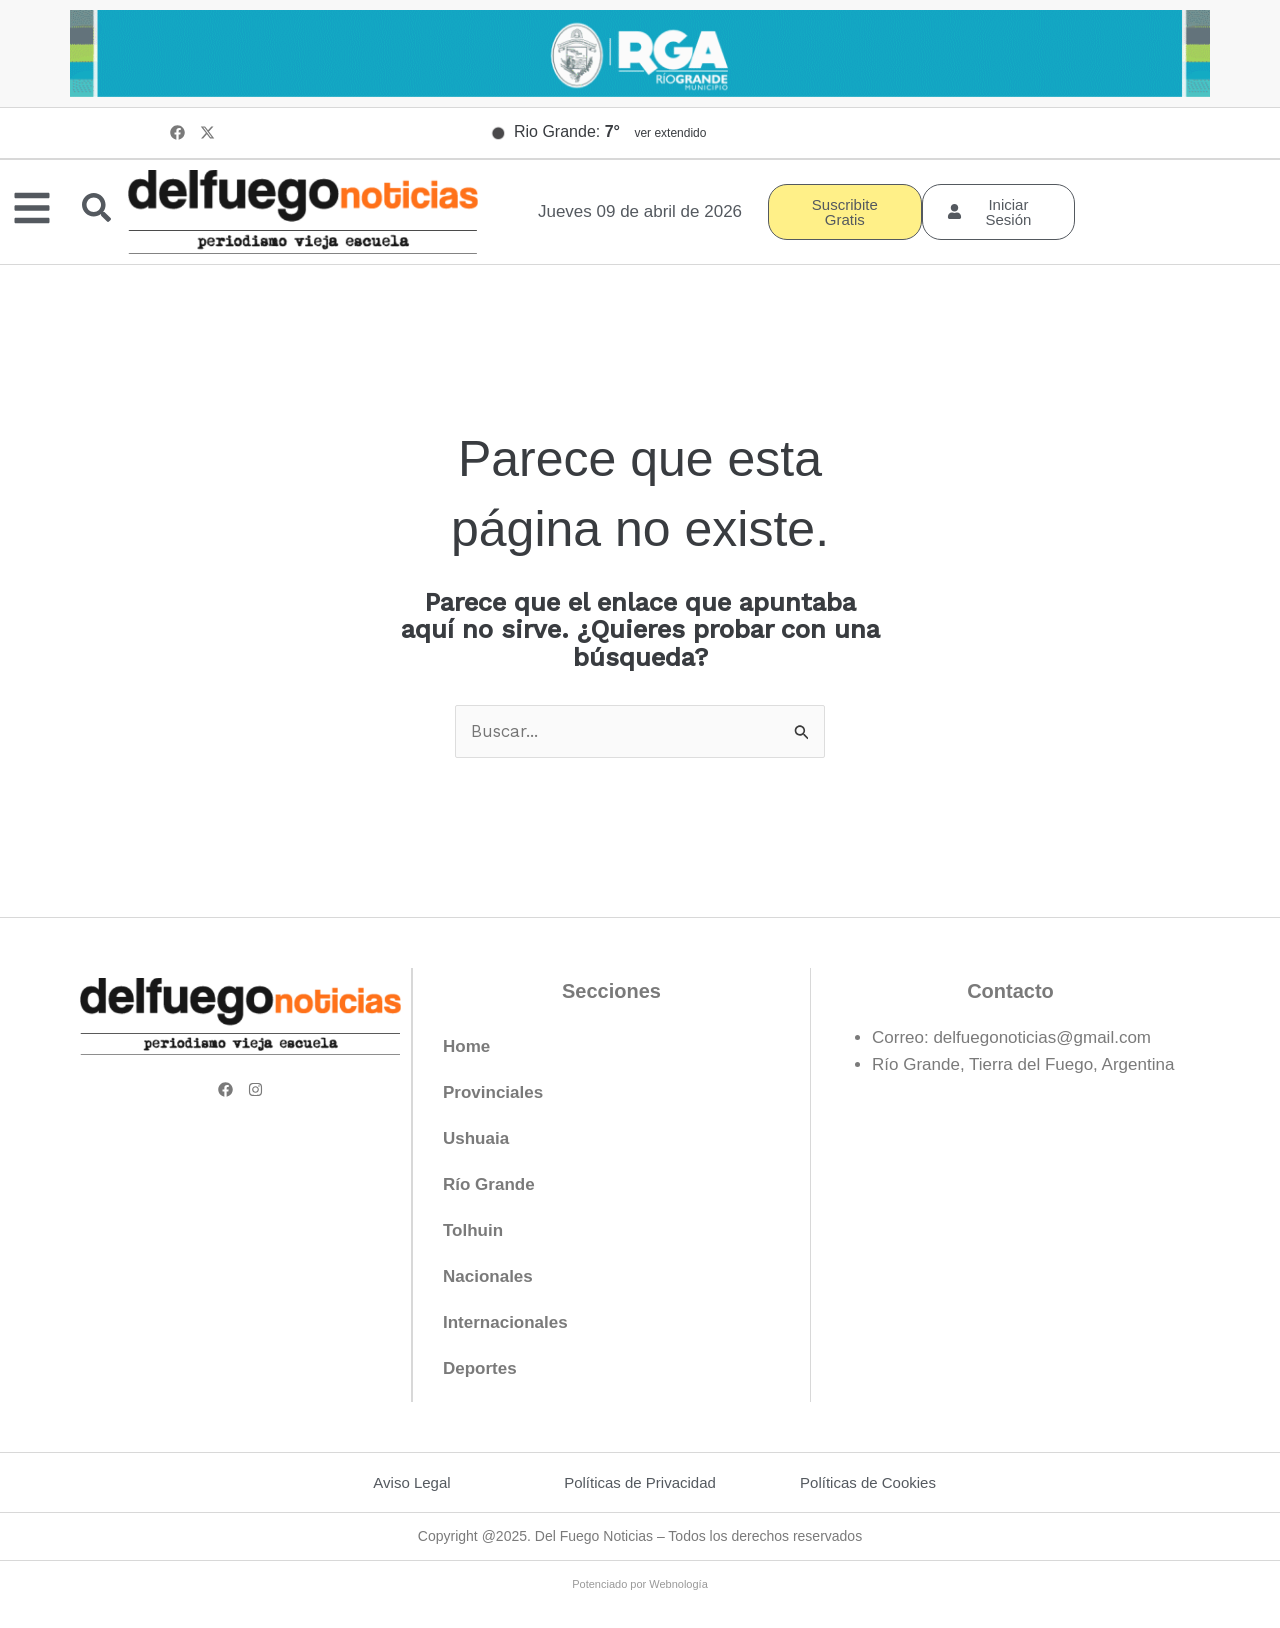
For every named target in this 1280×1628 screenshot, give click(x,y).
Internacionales (505, 1322)
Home (466, 1046)
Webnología (678, 1584)
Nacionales (488, 1276)
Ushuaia (476, 1138)
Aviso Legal (411, 1482)
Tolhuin (473, 1230)
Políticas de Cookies (868, 1482)
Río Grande (489, 1184)
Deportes (480, 1368)
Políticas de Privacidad (640, 1482)
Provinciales (493, 1092)
